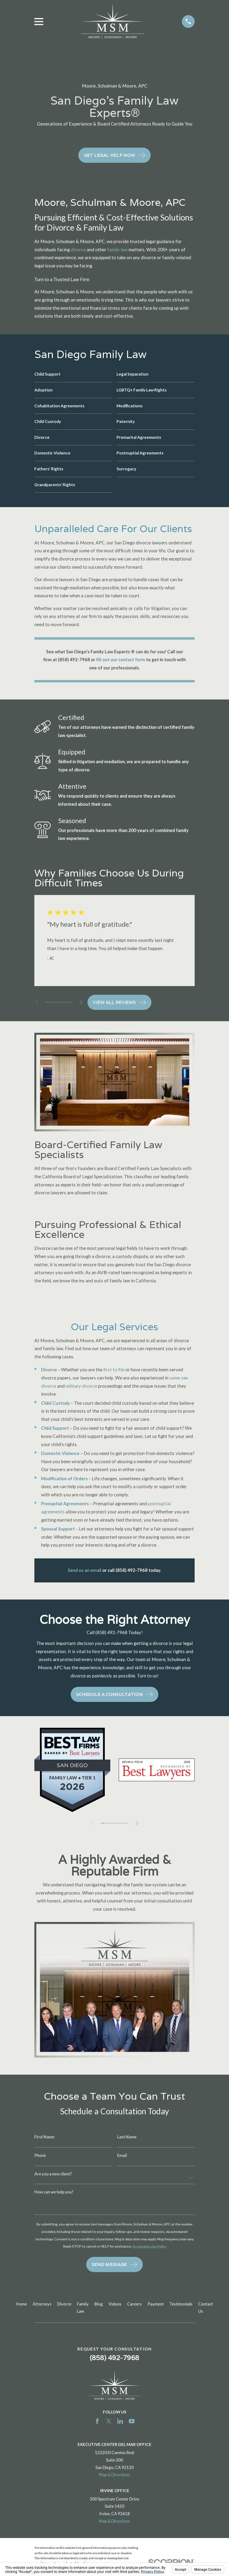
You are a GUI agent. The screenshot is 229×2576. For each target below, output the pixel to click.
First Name (44, 2137)
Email (122, 2155)
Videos (115, 2303)
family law (117, 249)
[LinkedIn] (120, 2421)
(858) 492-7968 (114, 2357)
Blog (98, 2303)
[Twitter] (109, 2421)
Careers (134, 2303)
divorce (78, 249)
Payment (156, 2303)
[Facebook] (97, 2421)
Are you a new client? (53, 2174)
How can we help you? (53, 2192)
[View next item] (81, 1002)
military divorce (81, 1386)
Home (21, 2303)
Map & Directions (114, 2474)
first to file (113, 1369)
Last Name (126, 2137)
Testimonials (180, 2303)
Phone (40, 2155)
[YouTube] (132, 2421)
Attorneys (42, 2303)
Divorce (64, 2303)
